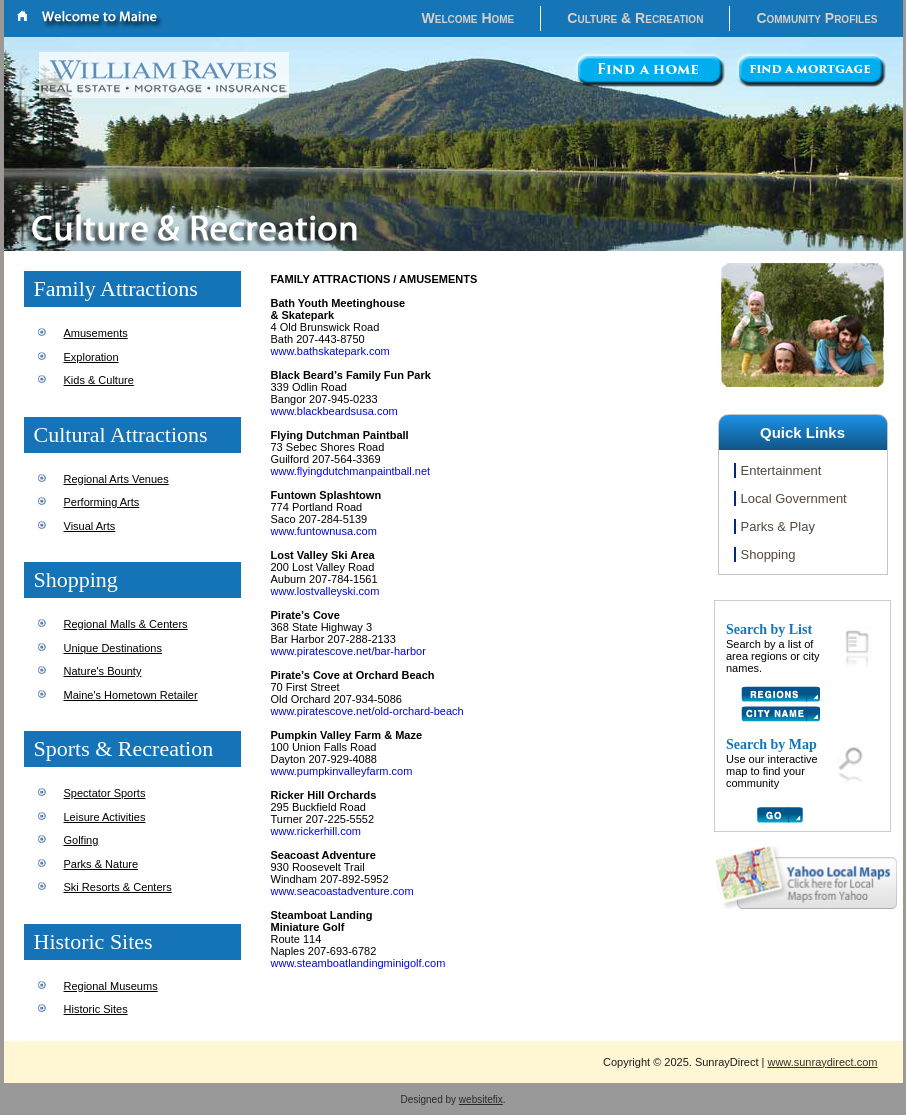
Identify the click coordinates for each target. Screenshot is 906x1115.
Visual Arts (90, 526)
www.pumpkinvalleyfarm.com (342, 771)
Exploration (91, 357)
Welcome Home (468, 18)
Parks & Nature (101, 864)
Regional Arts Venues (116, 479)
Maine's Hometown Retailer (131, 695)
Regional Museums (111, 986)
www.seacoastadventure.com (342, 891)
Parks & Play (778, 526)
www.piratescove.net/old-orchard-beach (367, 711)
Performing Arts (102, 502)
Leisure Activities (105, 817)
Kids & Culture (99, 380)
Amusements (96, 333)
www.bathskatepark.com (330, 351)
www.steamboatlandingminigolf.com (358, 963)
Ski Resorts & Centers (118, 887)
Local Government (794, 498)
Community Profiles (816, 18)
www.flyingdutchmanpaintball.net (351, 471)
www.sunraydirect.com (822, 1062)
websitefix (481, 1099)
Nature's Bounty (103, 671)
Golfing (81, 840)
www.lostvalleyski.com (325, 591)
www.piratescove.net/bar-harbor (348, 651)
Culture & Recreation (635, 18)
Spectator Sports (105, 793)
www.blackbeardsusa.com (334, 411)
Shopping (768, 554)
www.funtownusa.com (324, 531)
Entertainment (781, 470)
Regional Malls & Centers (126, 624)
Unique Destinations (113, 648)
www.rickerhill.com (316, 831)
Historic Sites (96, 1009)
